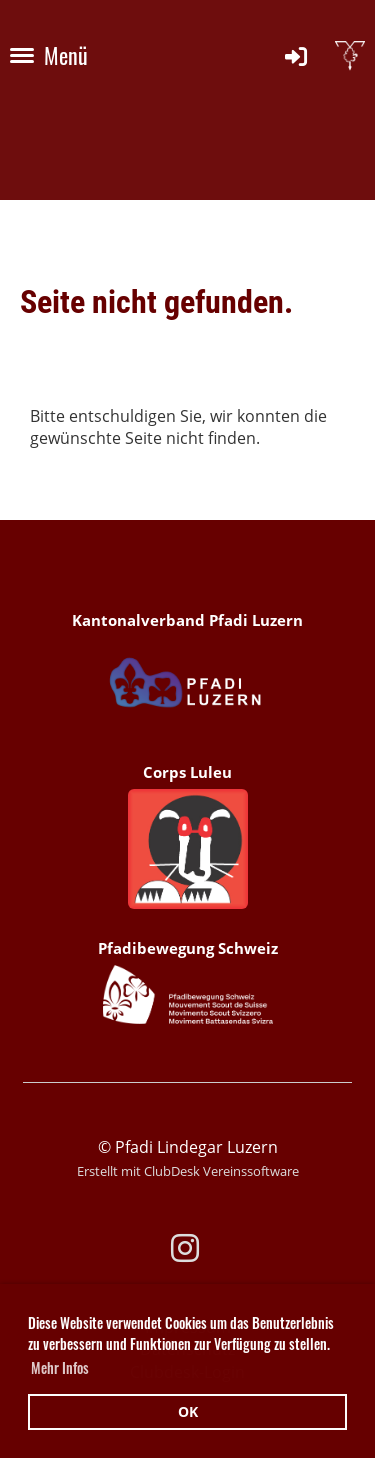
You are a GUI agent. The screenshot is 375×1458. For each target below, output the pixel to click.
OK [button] (188, 1411)
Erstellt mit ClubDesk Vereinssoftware (188, 1171)
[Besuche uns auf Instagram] (185, 1247)
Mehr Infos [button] (60, 1367)
